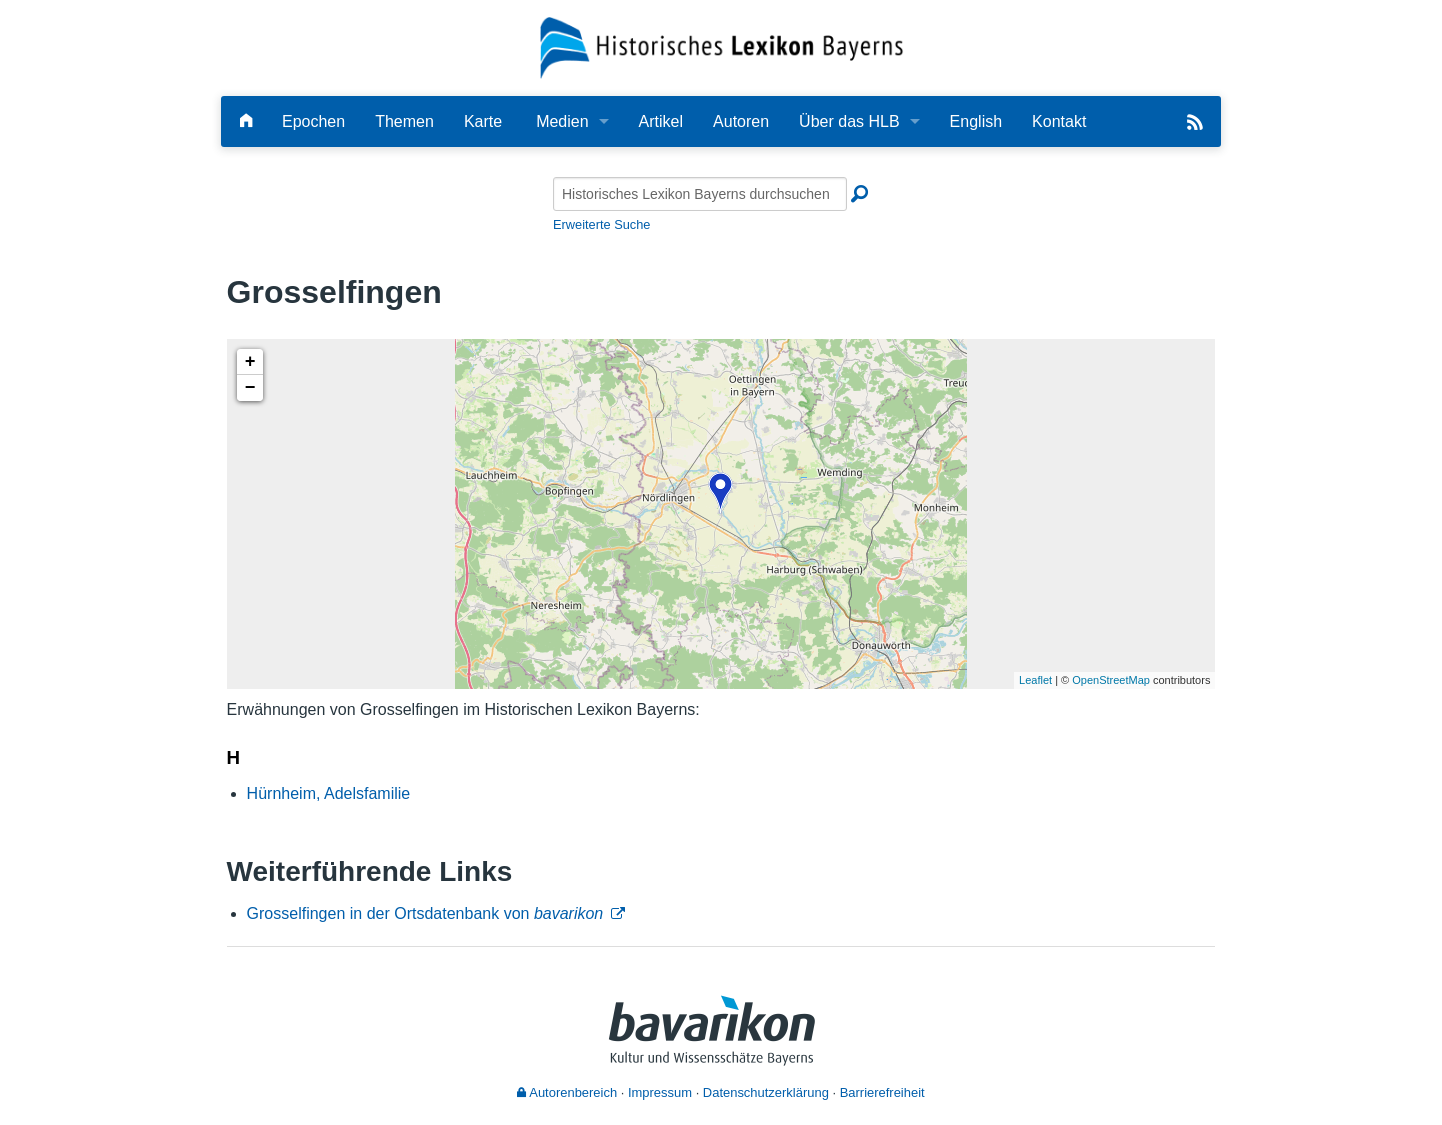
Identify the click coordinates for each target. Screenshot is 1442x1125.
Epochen (313, 121)
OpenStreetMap (1111, 680)
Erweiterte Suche (601, 224)
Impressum (660, 1092)
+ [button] (250, 362)
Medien (562, 121)
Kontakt (1059, 121)
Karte (483, 121)
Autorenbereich (567, 1092)
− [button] (250, 388)
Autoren (741, 121)
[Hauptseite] (246, 121)
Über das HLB (849, 121)
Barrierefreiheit (882, 1092)
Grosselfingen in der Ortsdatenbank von (425, 913)
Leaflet (1035, 680)
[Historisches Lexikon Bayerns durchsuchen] (700, 194)
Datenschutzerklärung (766, 1092)
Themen (404, 121)
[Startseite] (721, 46)
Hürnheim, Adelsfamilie (329, 793)
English (976, 121)
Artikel (661, 121)
